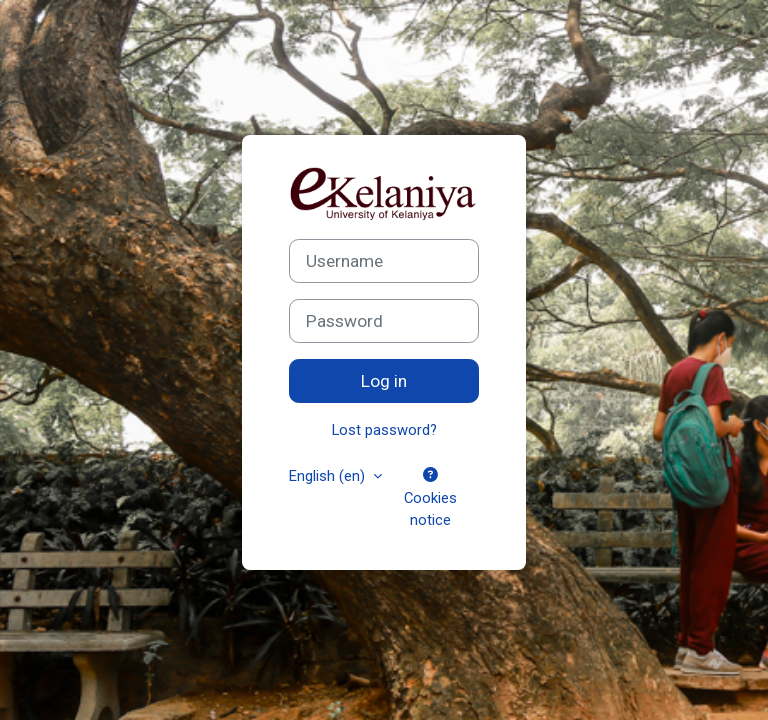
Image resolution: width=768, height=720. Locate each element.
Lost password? (384, 430)
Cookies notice (430, 498)
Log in (384, 381)
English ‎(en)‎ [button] (329, 476)
